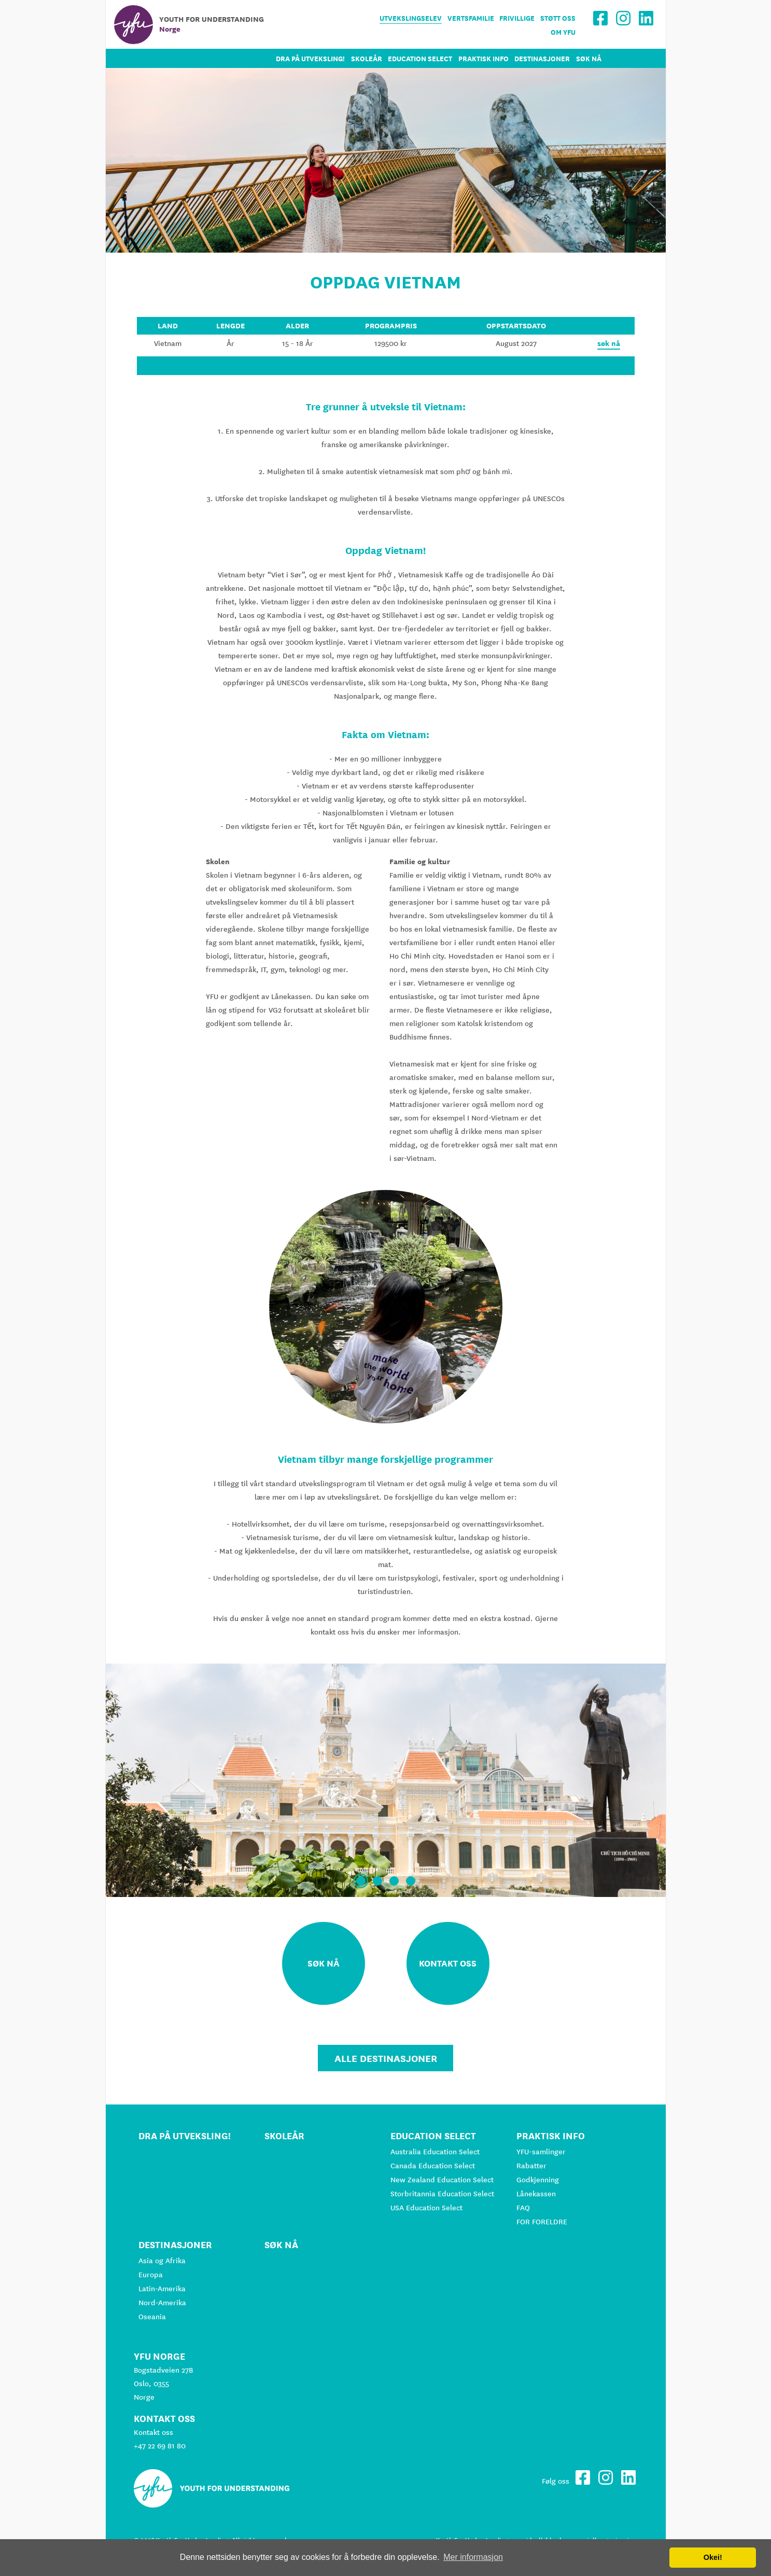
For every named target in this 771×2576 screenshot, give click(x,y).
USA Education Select (426, 2207)
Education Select (420, 59)
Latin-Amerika (162, 2288)
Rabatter (531, 2165)
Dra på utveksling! (310, 59)
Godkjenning (537, 2179)
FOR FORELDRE (541, 2221)
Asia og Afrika (162, 2260)
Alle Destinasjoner (385, 2058)
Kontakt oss (153, 2432)
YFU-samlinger (541, 2151)
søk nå (608, 343)
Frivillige (517, 18)
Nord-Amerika (162, 2302)
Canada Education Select (432, 2165)
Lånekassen (536, 2193)
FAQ (523, 2207)
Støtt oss (558, 18)
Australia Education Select (435, 2151)
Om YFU (563, 32)
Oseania (152, 2316)
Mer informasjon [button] (473, 2557)
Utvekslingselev (411, 18)
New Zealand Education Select (442, 2179)
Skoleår (366, 59)
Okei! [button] (713, 2557)
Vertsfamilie (470, 18)
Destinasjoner (542, 59)
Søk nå (588, 59)
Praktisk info (483, 59)
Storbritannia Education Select (442, 2193)
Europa (150, 2274)
